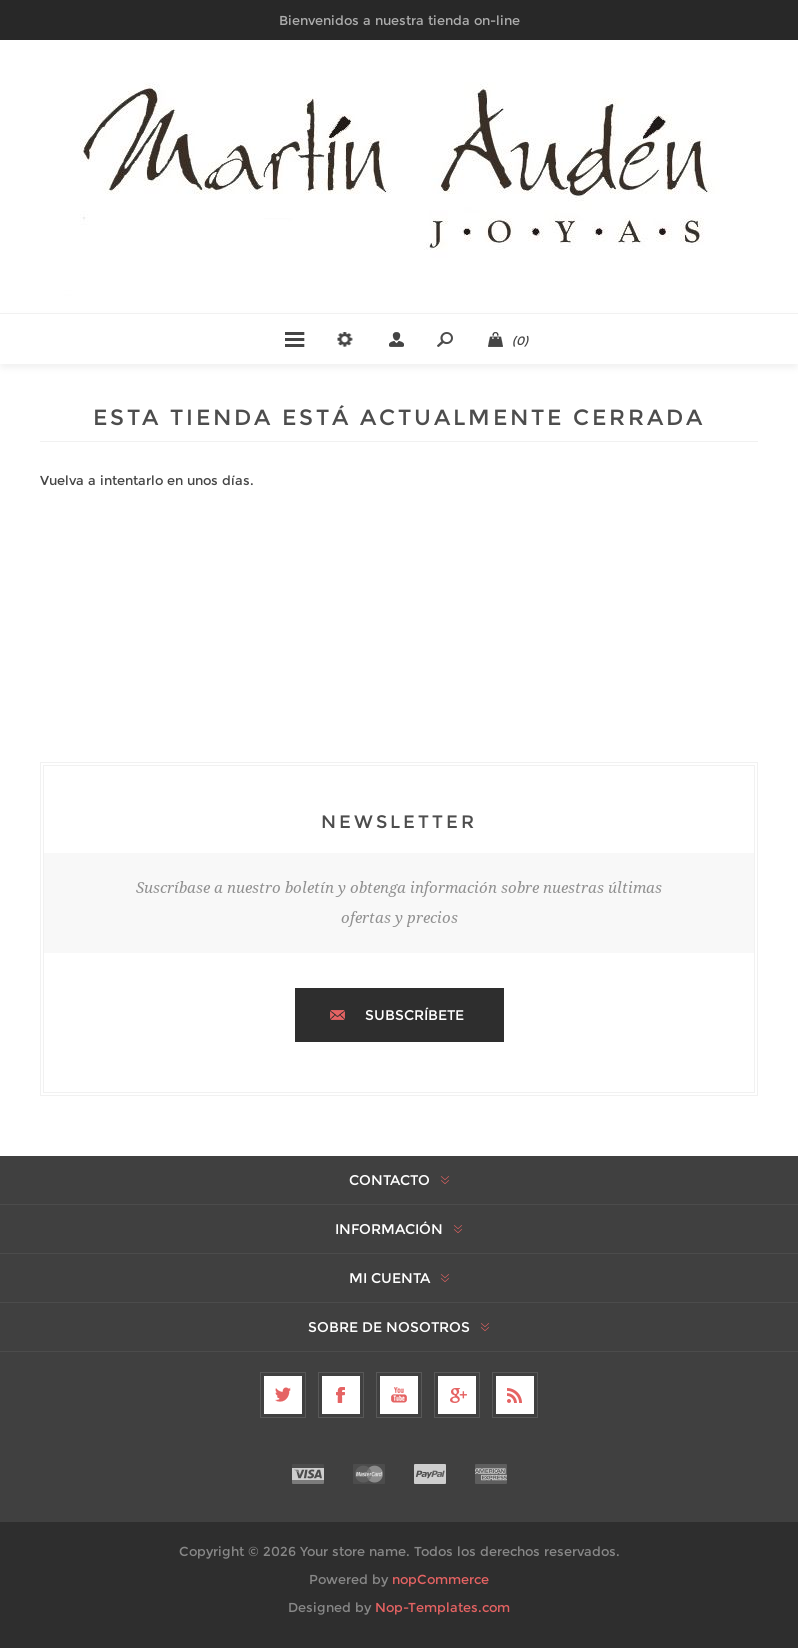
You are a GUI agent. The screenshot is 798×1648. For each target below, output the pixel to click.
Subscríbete (414, 1015)
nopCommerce (440, 1579)
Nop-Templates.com (442, 1607)
